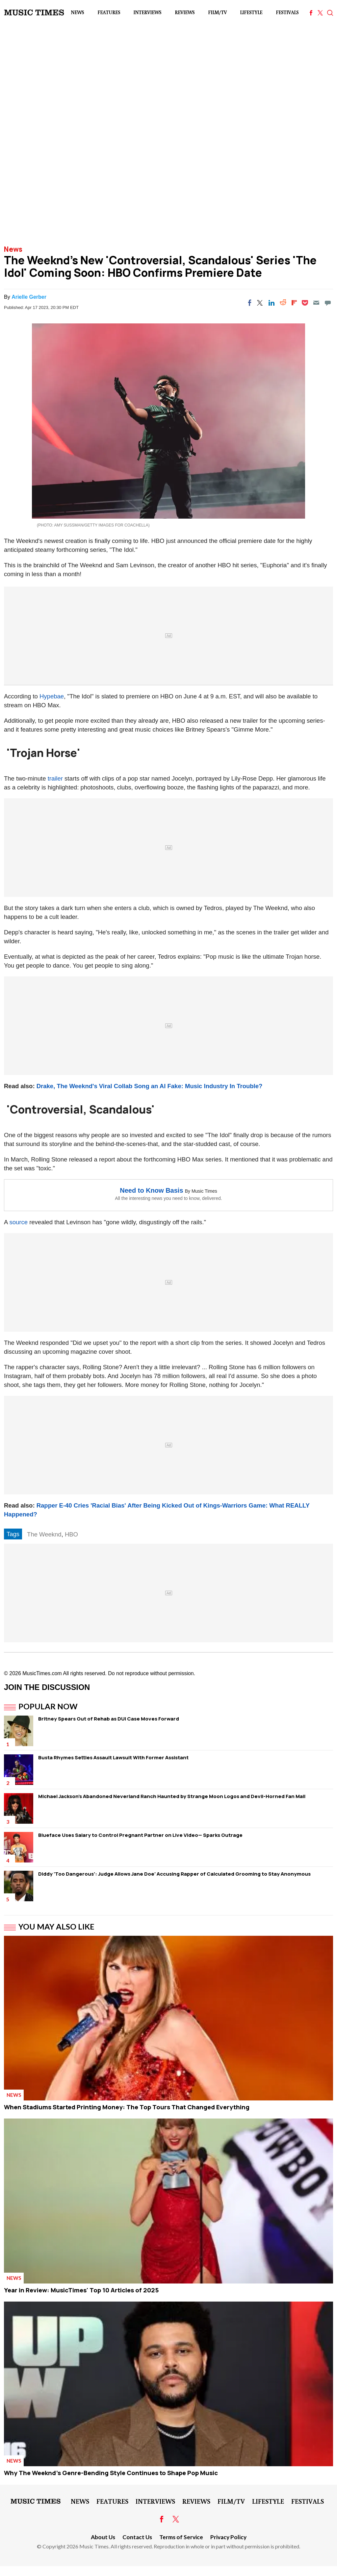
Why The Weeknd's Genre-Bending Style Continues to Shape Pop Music (111, 2473)
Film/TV (217, 12)
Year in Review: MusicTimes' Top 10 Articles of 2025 (81, 2290)
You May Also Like (56, 1926)
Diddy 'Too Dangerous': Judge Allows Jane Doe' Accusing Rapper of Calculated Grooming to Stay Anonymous (174, 1873)
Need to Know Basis (151, 1190)
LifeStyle (251, 12)
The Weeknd (44, 1534)
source (18, 1222)
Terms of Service (181, 2537)
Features (108, 12)
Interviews (147, 12)
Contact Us (137, 2537)
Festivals (287, 12)
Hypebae (51, 696)
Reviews (184, 12)
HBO (71, 1534)
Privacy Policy (228, 2537)
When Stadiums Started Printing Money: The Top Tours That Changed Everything (126, 2107)
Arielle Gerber (29, 297)
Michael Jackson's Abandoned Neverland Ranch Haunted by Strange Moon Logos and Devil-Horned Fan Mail (171, 1796)
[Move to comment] (328, 303)
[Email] (316, 303)
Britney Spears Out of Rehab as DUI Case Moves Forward (108, 1718)
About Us (103, 2537)
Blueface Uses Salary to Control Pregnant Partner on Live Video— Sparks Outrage (140, 1835)
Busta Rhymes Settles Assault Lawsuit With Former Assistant (113, 1757)
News (77, 12)
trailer (55, 778)
